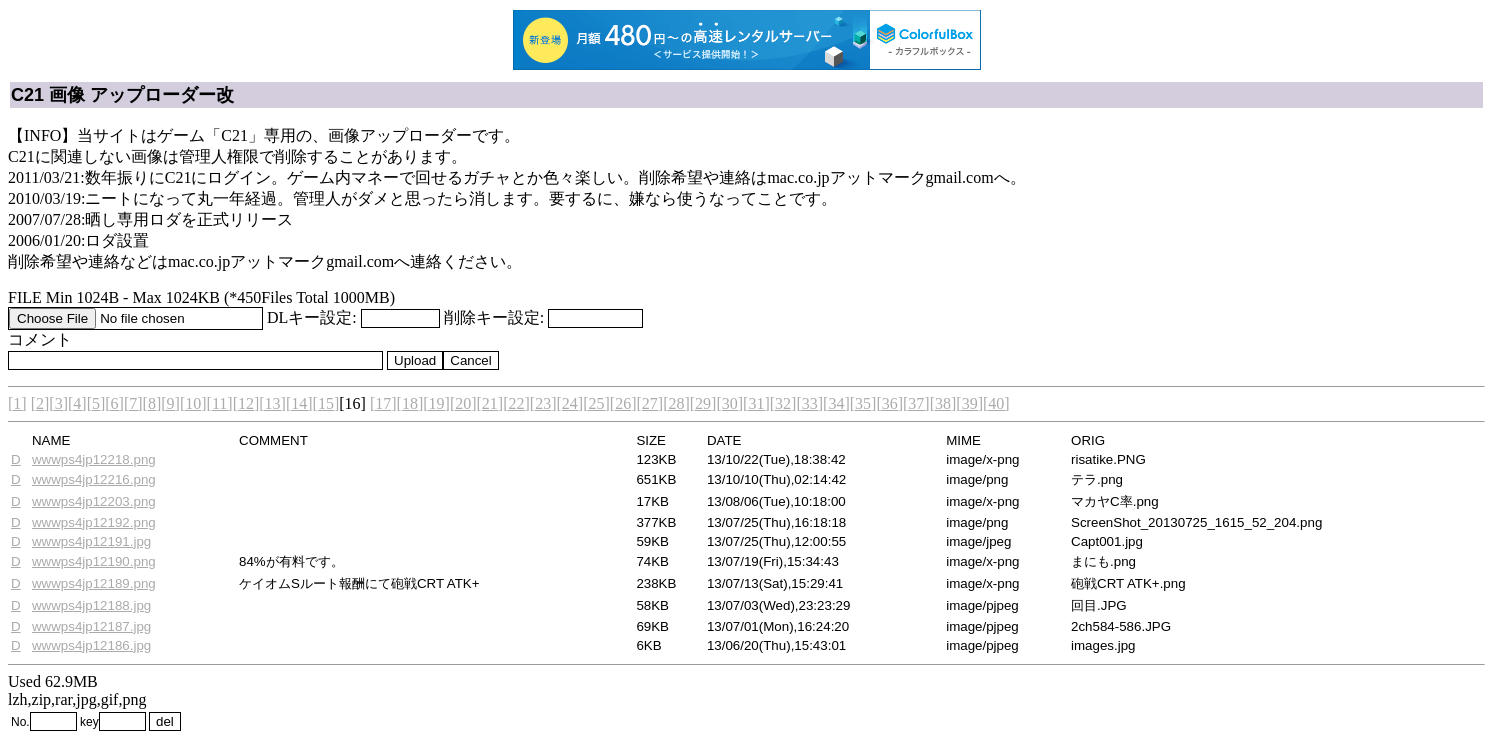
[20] (463, 403)
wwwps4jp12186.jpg (91, 645)
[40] (996, 403)
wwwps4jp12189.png (94, 583)
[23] (543, 403)
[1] (17, 403)
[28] (676, 403)
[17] (383, 403)
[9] (170, 403)
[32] (783, 403)
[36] (889, 403)
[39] (969, 403)
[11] (220, 403)
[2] (40, 403)
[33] (809, 403)
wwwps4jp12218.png (94, 459)
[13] (272, 403)
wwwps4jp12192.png (94, 522)
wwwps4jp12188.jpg (91, 605)
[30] (729, 403)
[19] (436, 403)
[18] (410, 403)
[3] (58, 403)
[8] (152, 403)
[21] (490, 403)
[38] (943, 403)
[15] (326, 403)
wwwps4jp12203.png (94, 501)
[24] (570, 403)
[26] (623, 403)
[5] (96, 403)
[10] (193, 403)
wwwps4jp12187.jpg (91, 626)
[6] (114, 403)
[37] (916, 403)
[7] (133, 403)
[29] (703, 403)
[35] (863, 403)
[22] (516, 403)
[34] (836, 403)
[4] (77, 403)
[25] (596, 403)
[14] (299, 403)
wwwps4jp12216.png (94, 479)
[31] (756, 403)
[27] (649, 403)
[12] (246, 403)
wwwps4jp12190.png (94, 561)
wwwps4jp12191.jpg (91, 541)
